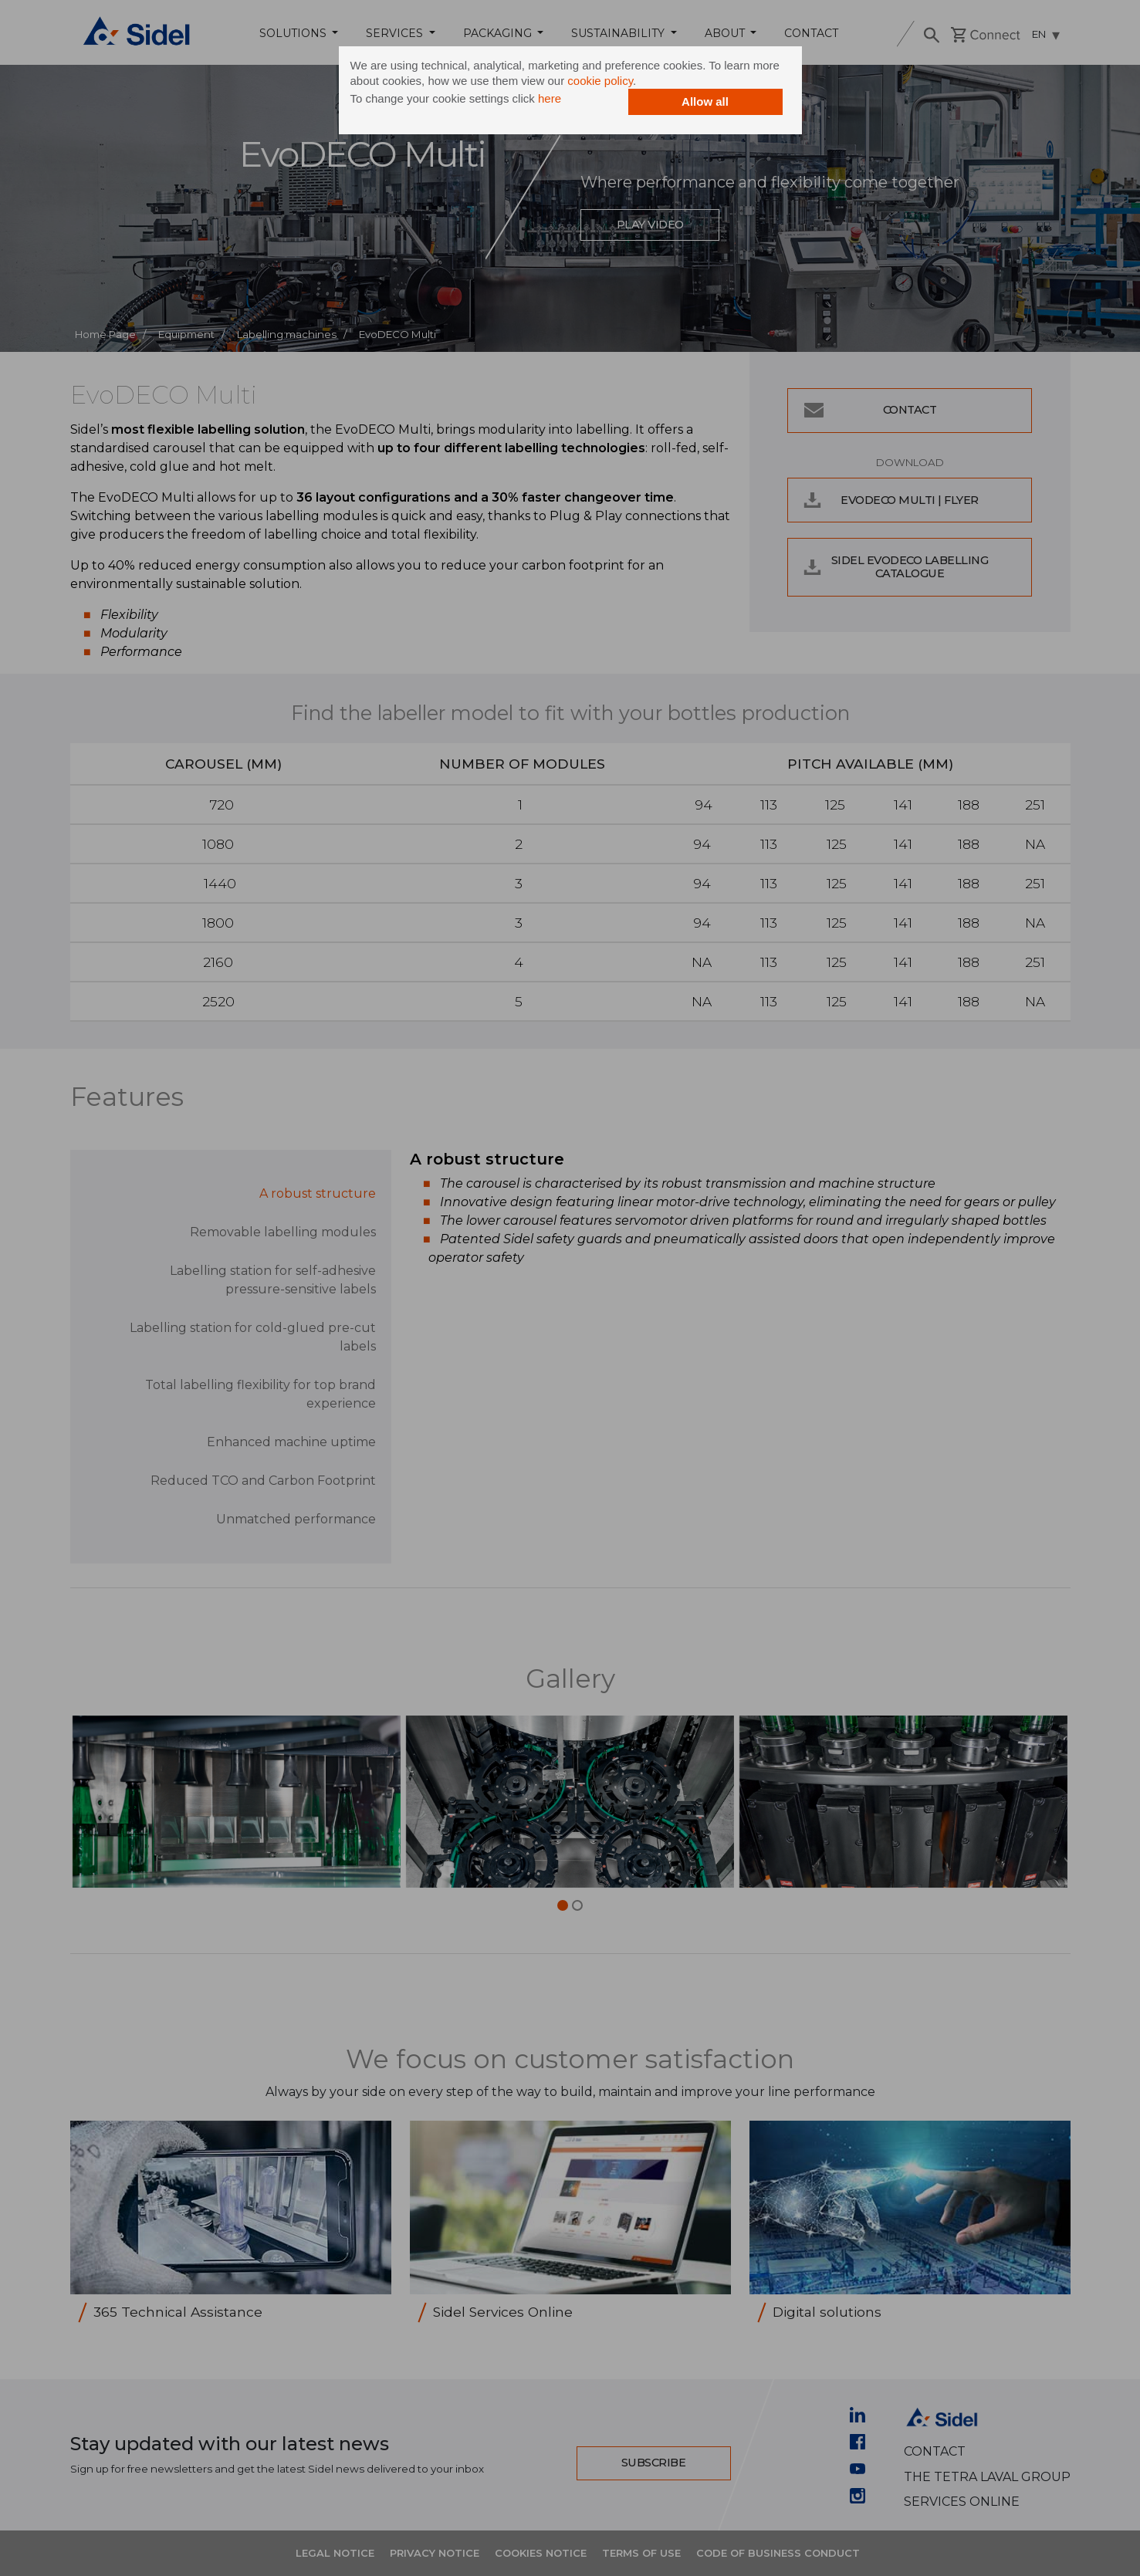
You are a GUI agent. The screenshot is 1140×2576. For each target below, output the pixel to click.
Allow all (705, 101)
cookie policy (600, 80)
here (549, 98)
